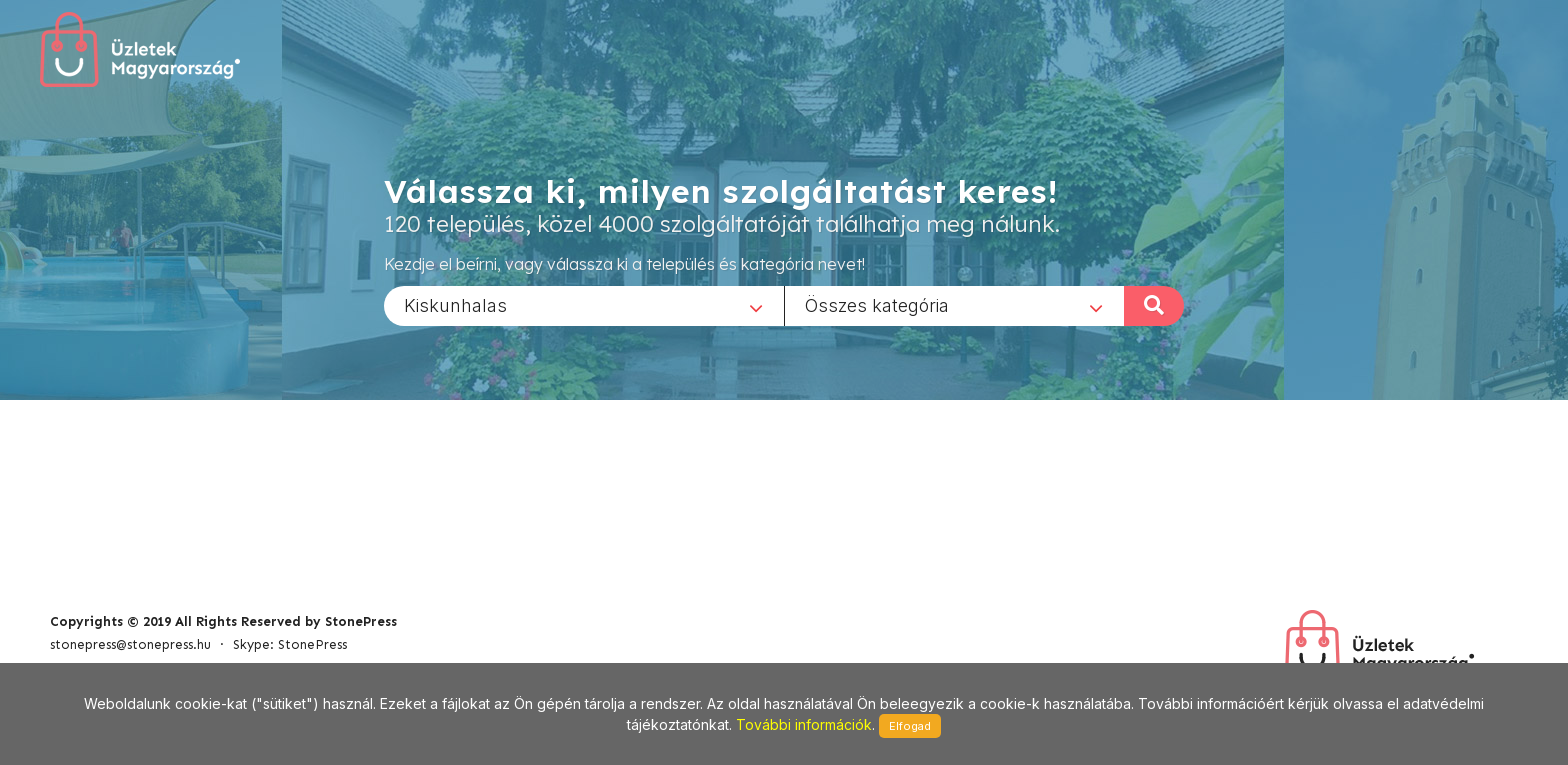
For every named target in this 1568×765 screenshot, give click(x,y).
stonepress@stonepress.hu (130, 644)
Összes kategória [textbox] (877, 304)
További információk (804, 724)
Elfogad (910, 726)
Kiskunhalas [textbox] (455, 304)
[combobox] (584, 305)
